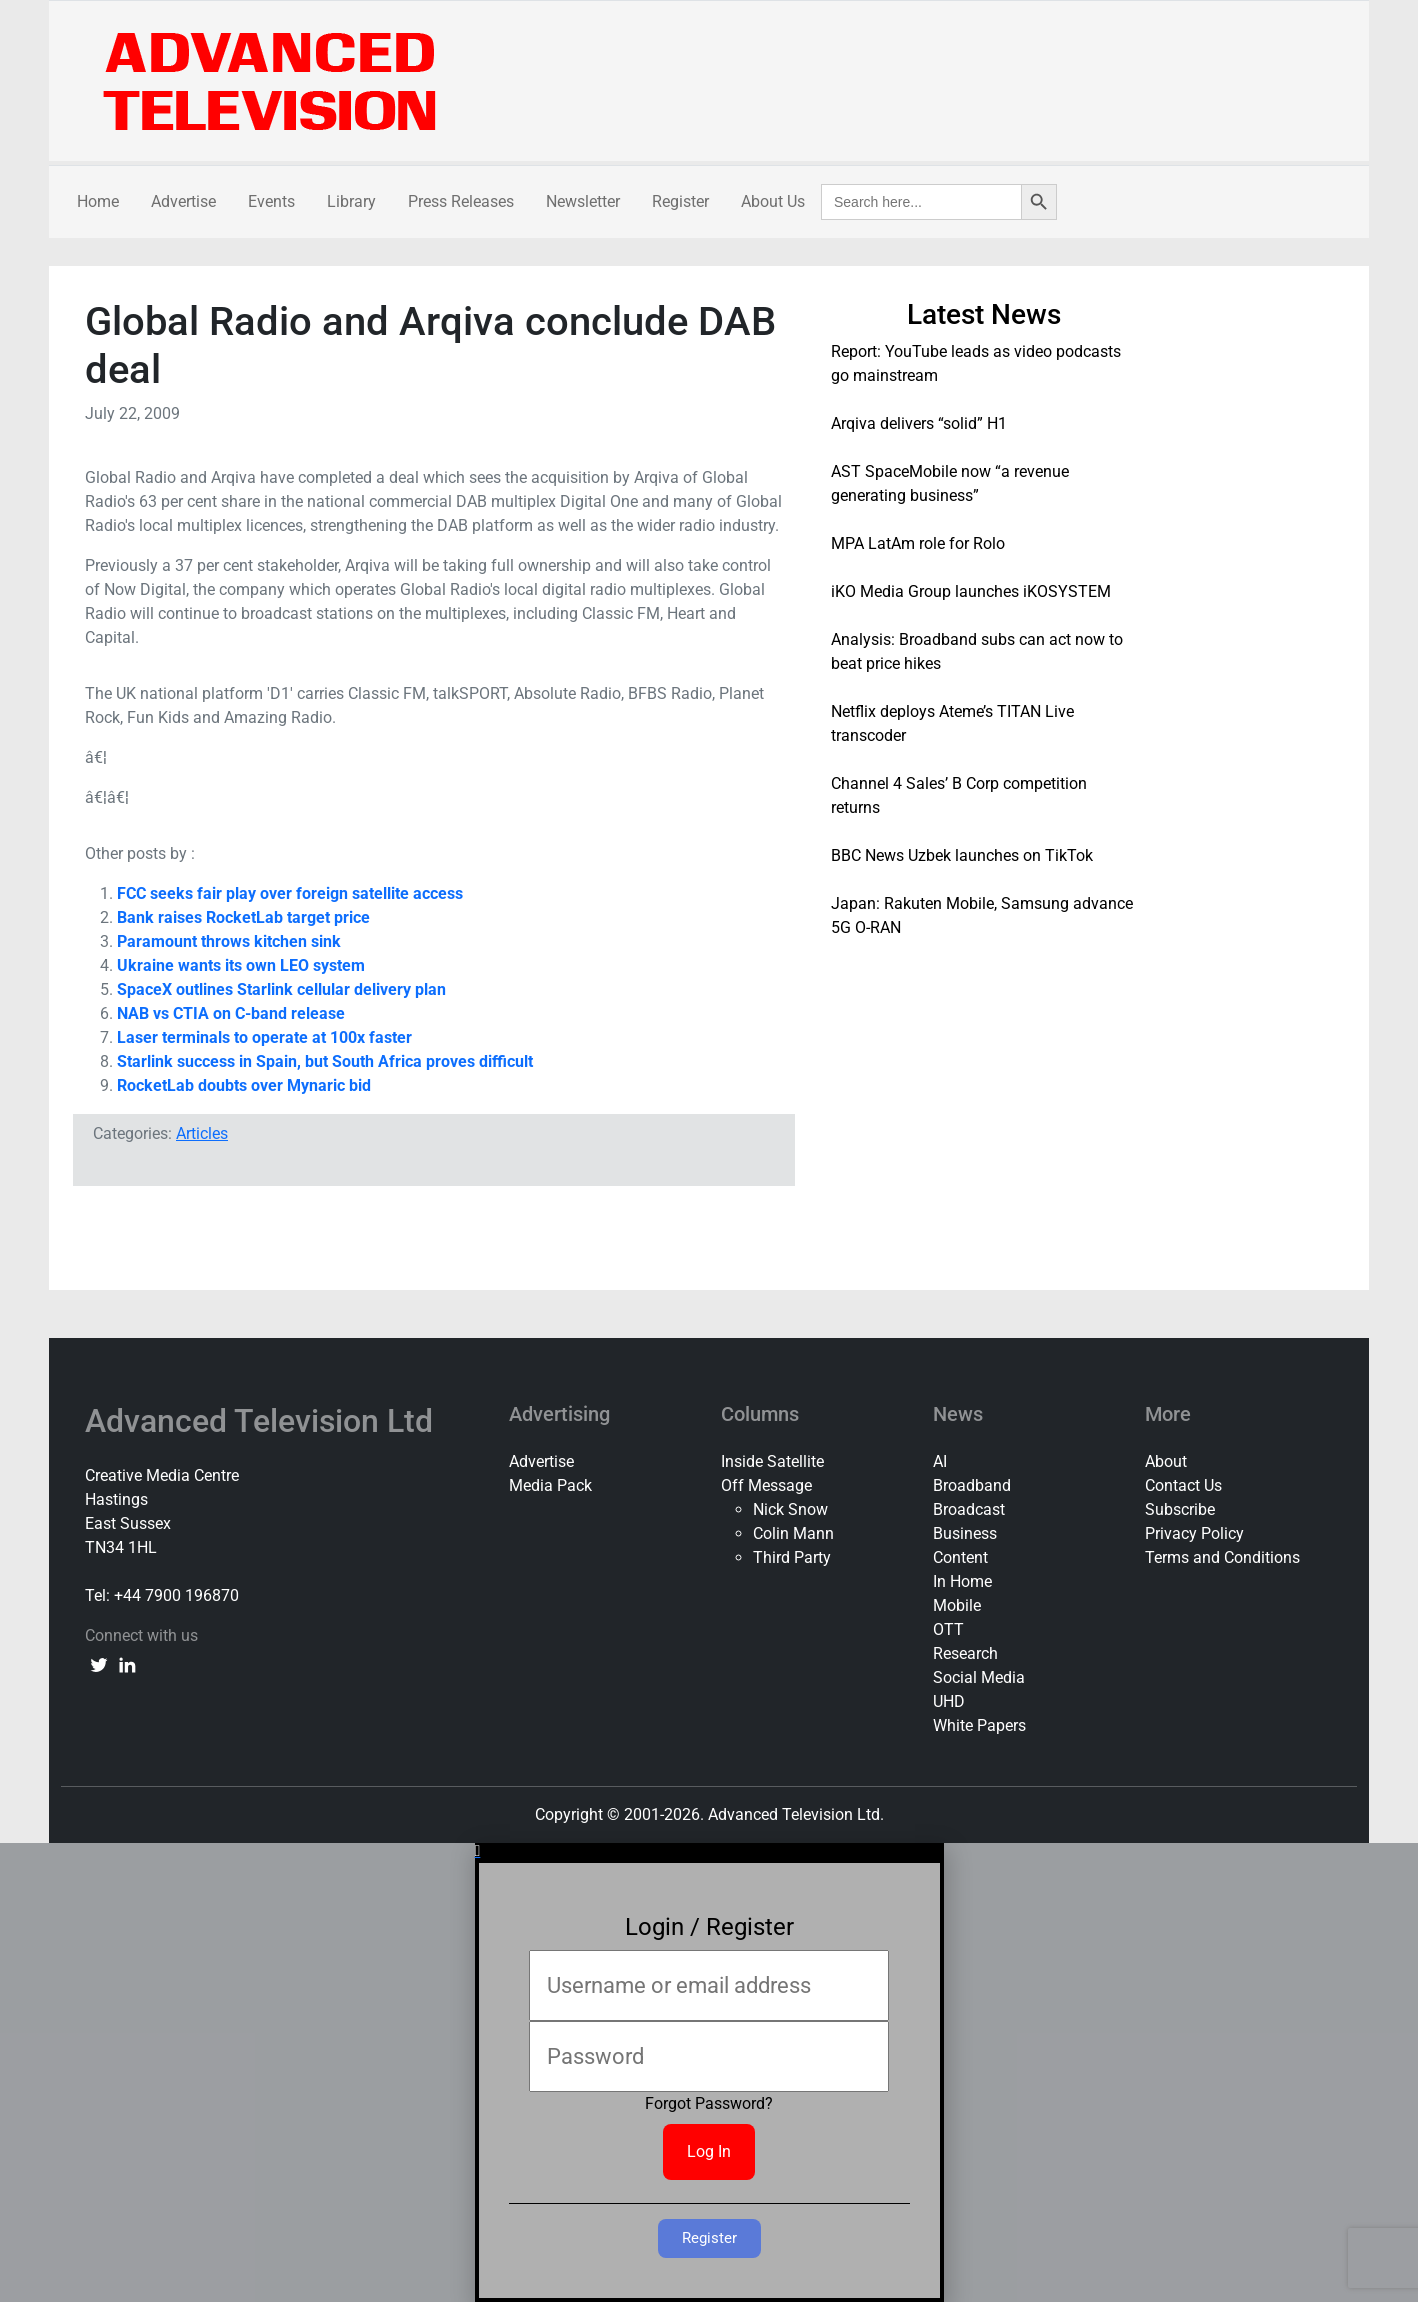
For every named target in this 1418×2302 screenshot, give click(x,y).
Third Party (792, 1557)
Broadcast (969, 1509)
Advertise (183, 201)
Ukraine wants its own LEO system (241, 965)
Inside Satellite (772, 1461)
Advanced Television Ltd (263, 1421)
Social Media (979, 1677)
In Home (962, 1581)
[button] (709, 1851)
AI (940, 1461)
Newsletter (583, 201)
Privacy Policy (1194, 1533)
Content (960, 1557)
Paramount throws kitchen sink (229, 941)
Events (271, 201)
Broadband (972, 1485)
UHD (949, 1701)
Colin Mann (793, 1533)
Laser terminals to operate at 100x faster (264, 1037)
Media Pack (550, 1485)
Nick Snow (790, 1509)
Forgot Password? (709, 2103)
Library (351, 201)
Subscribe (1180, 1509)
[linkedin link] (127, 1664)
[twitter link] (99, 1664)
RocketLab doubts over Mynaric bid (244, 1085)
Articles (202, 1133)
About (1166, 1461)
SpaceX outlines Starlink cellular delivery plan (281, 989)
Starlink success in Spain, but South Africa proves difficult (325, 1061)
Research (965, 1653)
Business (965, 1533)
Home (98, 201)
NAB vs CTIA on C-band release (231, 1013)
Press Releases (461, 201)
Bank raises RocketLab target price (243, 917)
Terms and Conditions (1222, 1557)
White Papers (979, 1725)
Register (680, 201)
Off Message (766, 1485)
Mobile (957, 1605)
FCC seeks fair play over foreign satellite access (290, 893)
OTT (948, 1629)
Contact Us (1183, 1485)
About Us (773, 201)
